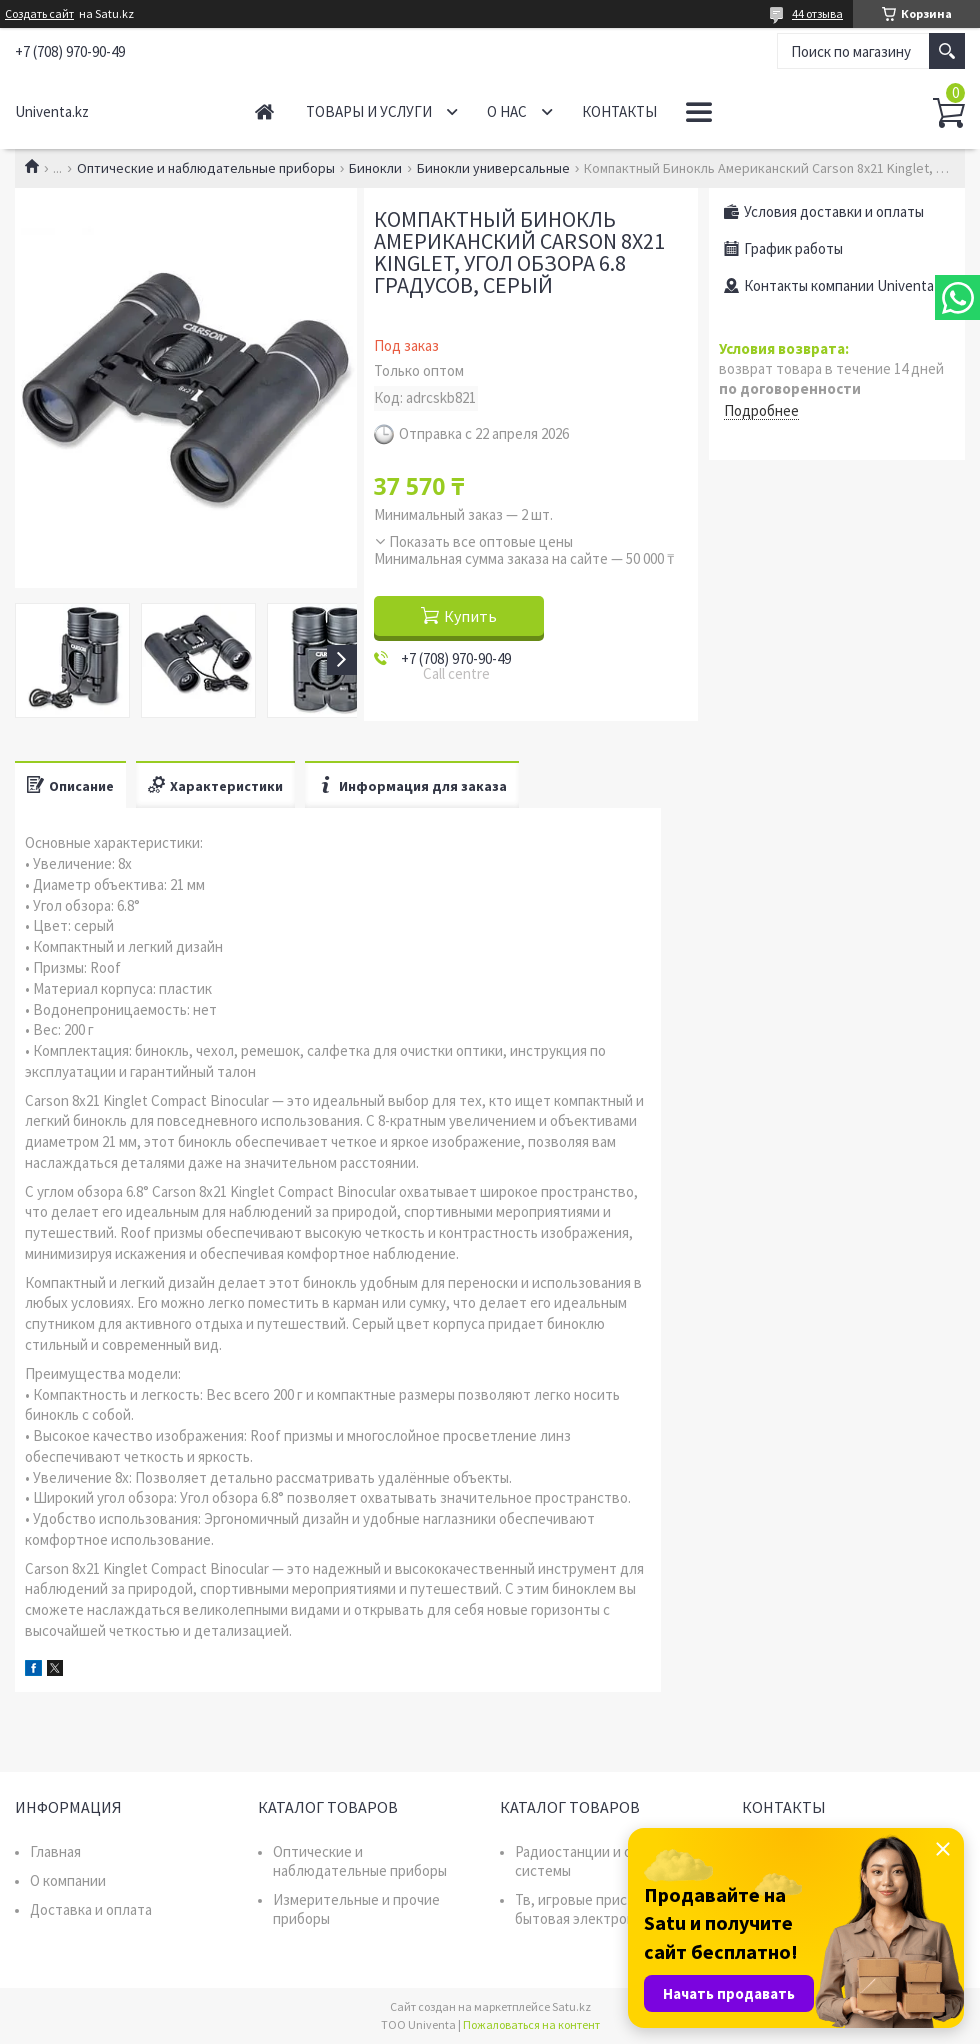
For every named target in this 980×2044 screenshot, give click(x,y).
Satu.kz (571, 2006)
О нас (507, 111)
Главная (264, 111)
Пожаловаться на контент (531, 2024)
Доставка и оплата (91, 1909)
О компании (68, 1880)
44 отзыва (817, 13)
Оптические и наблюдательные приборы (206, 168)
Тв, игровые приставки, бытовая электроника (592, 1909)
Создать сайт (39, 14)
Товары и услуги (369, 111)
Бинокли (375, 168)
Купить (470, 616)
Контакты (619, 111)
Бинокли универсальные (493, 168)
